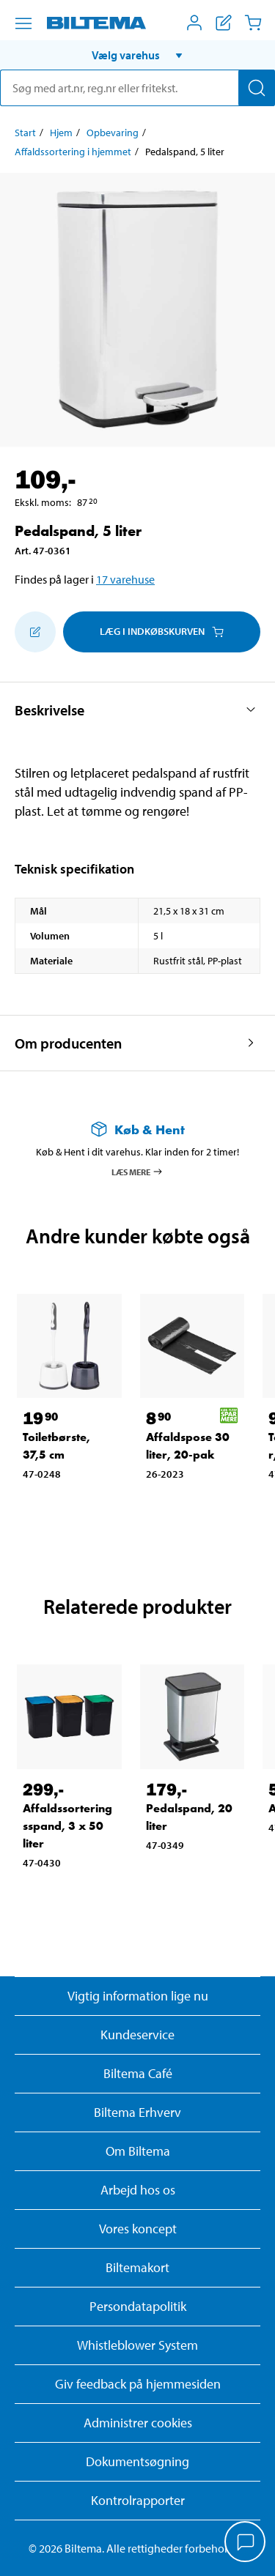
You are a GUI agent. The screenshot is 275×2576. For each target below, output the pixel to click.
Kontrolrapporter (138, 2500)
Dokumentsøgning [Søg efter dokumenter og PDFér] (137, 2461)
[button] (137, 55)
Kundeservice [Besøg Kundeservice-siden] (137, 2034)
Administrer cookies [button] (138, 2422)
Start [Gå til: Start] (25, 132)
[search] (137, 88)
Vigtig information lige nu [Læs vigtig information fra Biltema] (137, 1995)
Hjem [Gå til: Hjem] (61, 132)
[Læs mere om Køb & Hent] (137, 1129)
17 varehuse (125, 579)
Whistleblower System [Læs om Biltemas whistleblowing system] (137, 2345)
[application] (245, 2543)
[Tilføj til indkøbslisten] (35, 631)
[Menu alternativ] (23, 23)
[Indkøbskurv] (253, 22)
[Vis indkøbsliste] (223, 22)
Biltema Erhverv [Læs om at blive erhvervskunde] (137, 2112)
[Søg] (256, 88)
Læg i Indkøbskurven (162, 631)
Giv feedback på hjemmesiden (138, 2383)
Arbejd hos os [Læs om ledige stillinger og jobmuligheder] (137, 2189)
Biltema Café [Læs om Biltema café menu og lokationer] (137, 2073)
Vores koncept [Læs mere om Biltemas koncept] (138, 2228)
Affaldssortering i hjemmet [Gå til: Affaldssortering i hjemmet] (73, 151)
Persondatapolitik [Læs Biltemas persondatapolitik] (137, 2306)
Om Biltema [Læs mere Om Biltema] (138, 2151)
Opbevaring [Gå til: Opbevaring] (113, 132)
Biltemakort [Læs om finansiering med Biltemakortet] (137, 2267)
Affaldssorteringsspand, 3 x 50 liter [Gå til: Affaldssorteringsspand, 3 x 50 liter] (67, 1826)
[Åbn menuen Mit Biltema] (194, 22)
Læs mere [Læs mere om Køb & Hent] (137, 1171)
